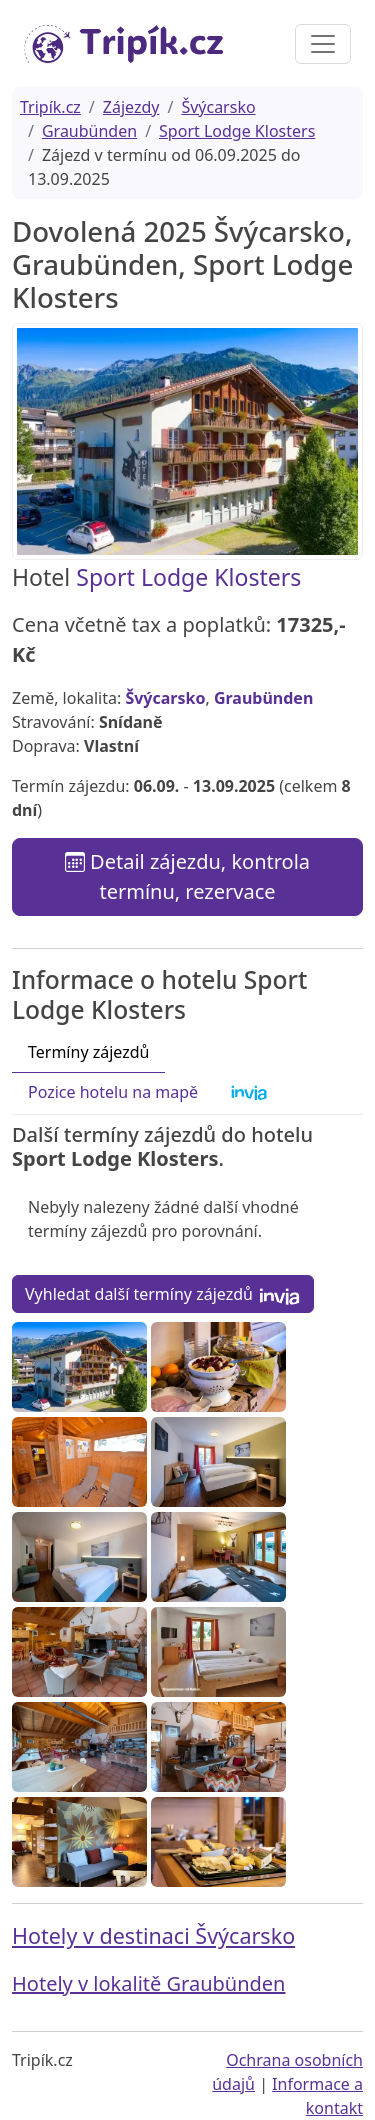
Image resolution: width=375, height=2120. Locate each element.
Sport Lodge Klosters (237, 131)
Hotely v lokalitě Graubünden (148, 1983)
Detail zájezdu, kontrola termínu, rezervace (187, 876)
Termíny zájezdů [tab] (88, 1052)
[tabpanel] (187, 1220)
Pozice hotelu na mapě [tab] (113, 1092)
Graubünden (89, 131)
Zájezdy (131, 107)
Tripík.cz (50, 107)
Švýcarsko (218, 107)
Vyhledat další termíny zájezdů (163, 1294)
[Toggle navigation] (323, 44)
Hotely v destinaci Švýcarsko (153, 1935)
